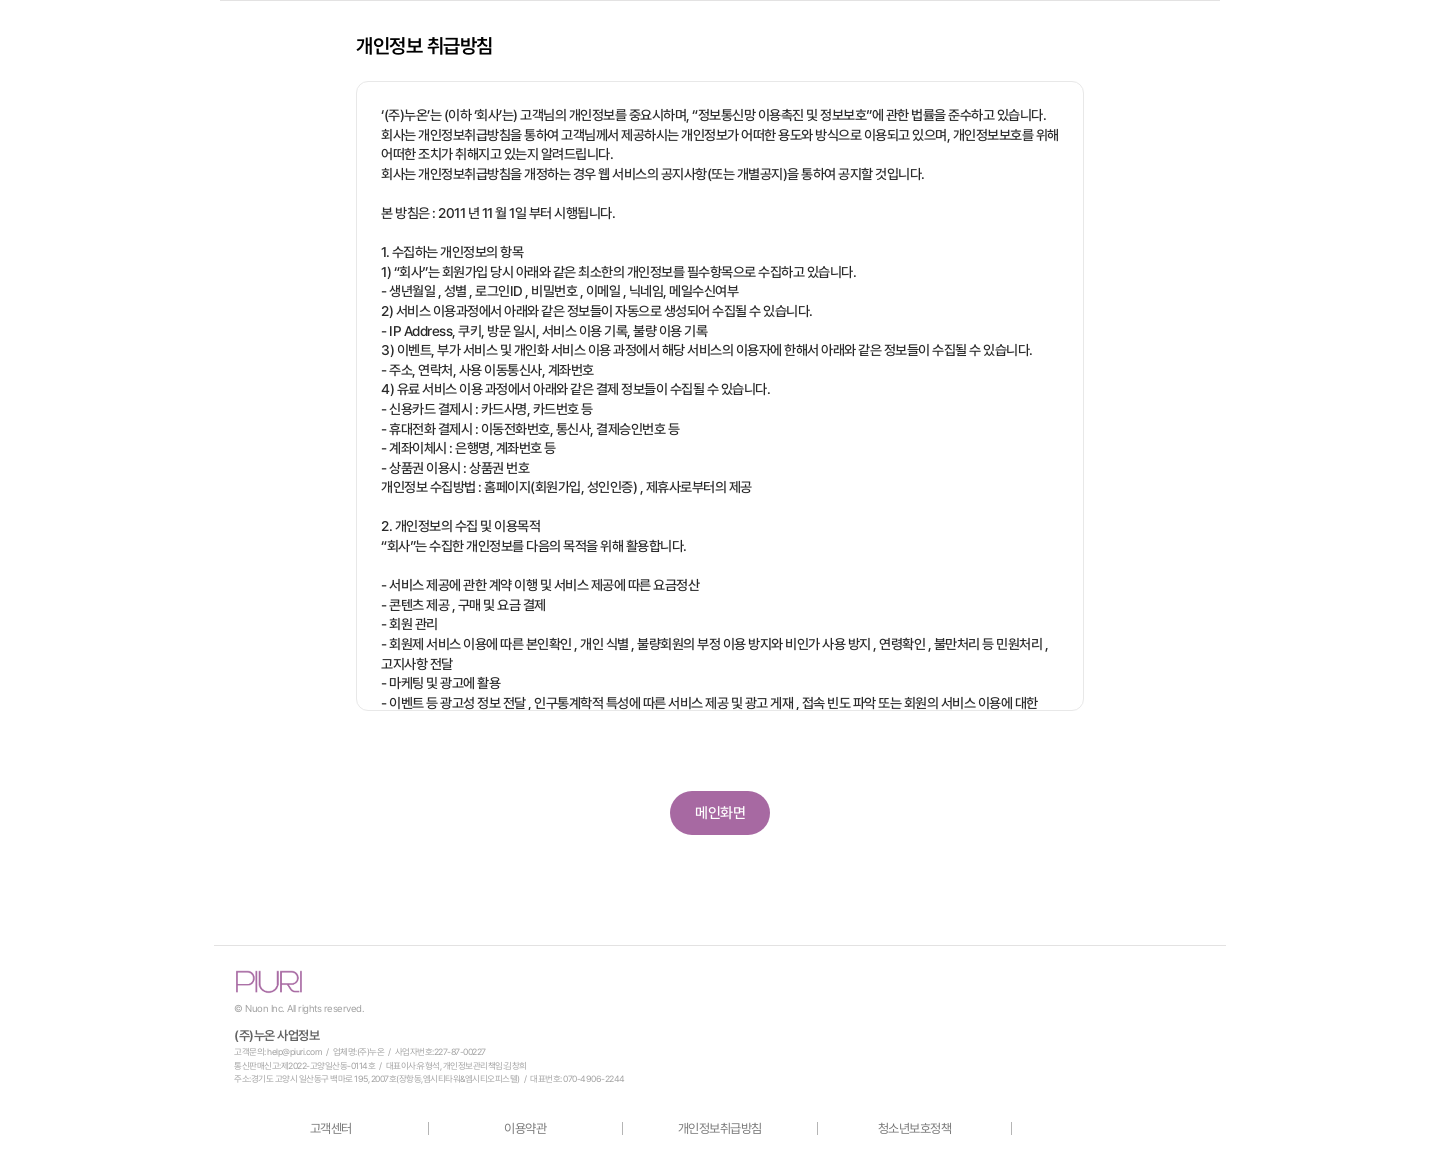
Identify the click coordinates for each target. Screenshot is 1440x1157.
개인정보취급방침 (720, 1128)
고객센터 (331, 1128)
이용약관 (525, 1128)
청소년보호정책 (915, 1128)
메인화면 (720, 813)
